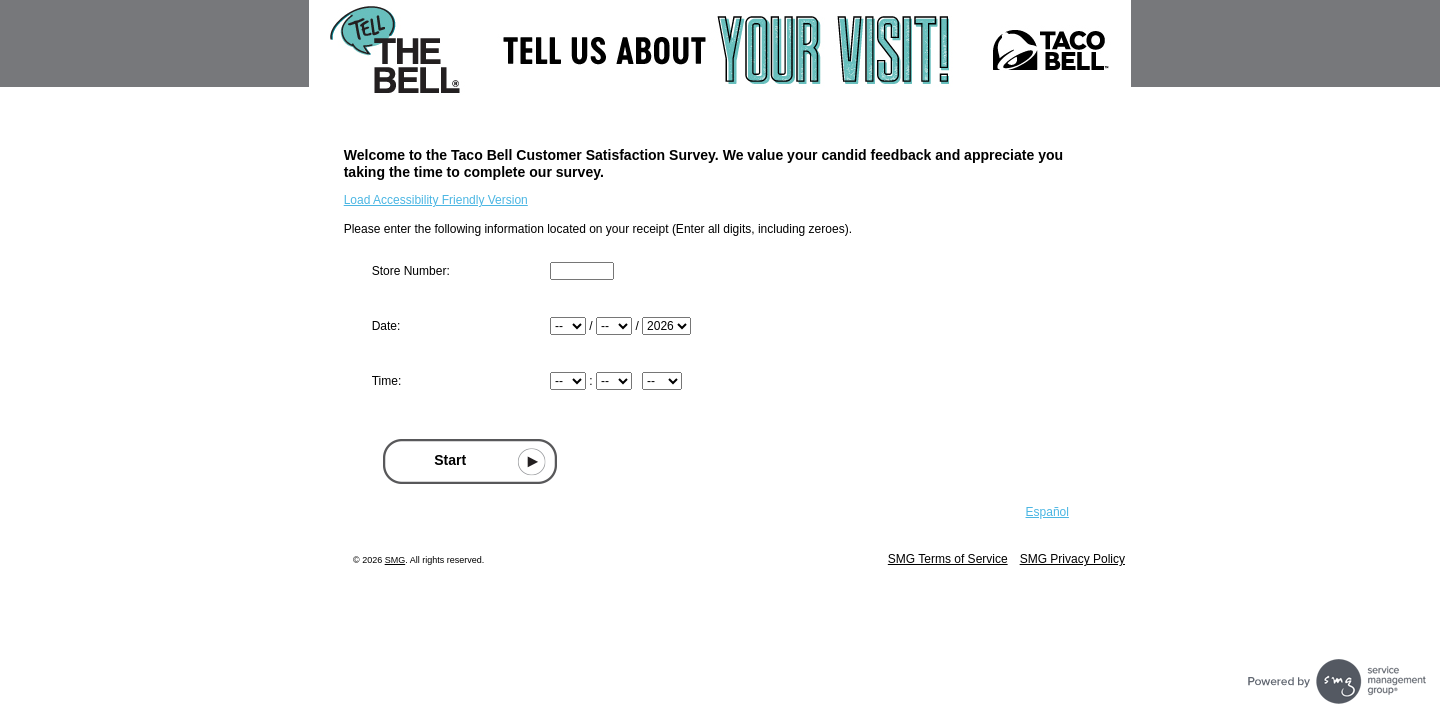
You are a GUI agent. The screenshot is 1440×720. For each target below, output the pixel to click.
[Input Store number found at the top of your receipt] (582, 271)
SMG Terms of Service (948, 559)
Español (1047, 512)
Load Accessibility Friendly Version (436, 200)
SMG (395, 560)
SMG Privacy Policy (1072, 559)
